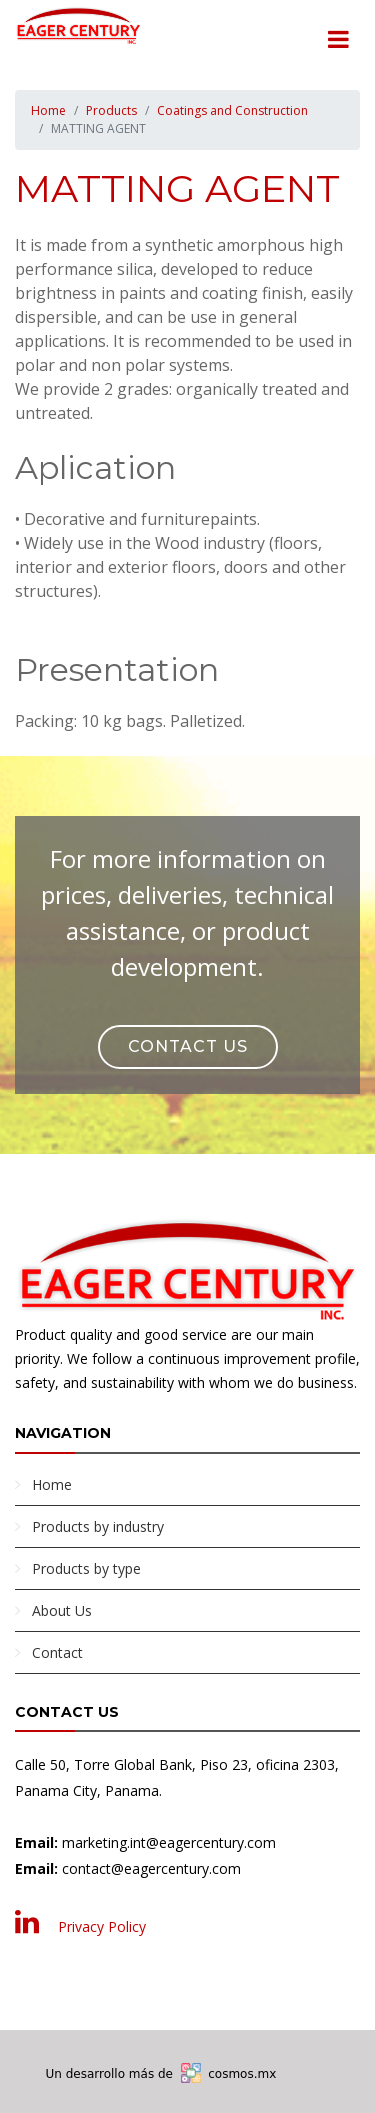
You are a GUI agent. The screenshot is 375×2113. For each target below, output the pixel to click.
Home (48, 110)
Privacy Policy (102, 1926)
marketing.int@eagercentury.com (169, 1842)
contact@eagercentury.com (151, 1868)
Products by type (86, 1568)
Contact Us (188, 1046)
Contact (57, 1652)
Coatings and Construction (232, 110)
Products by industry (98, 1526)
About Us (62, 1610)
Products (111, 110)
